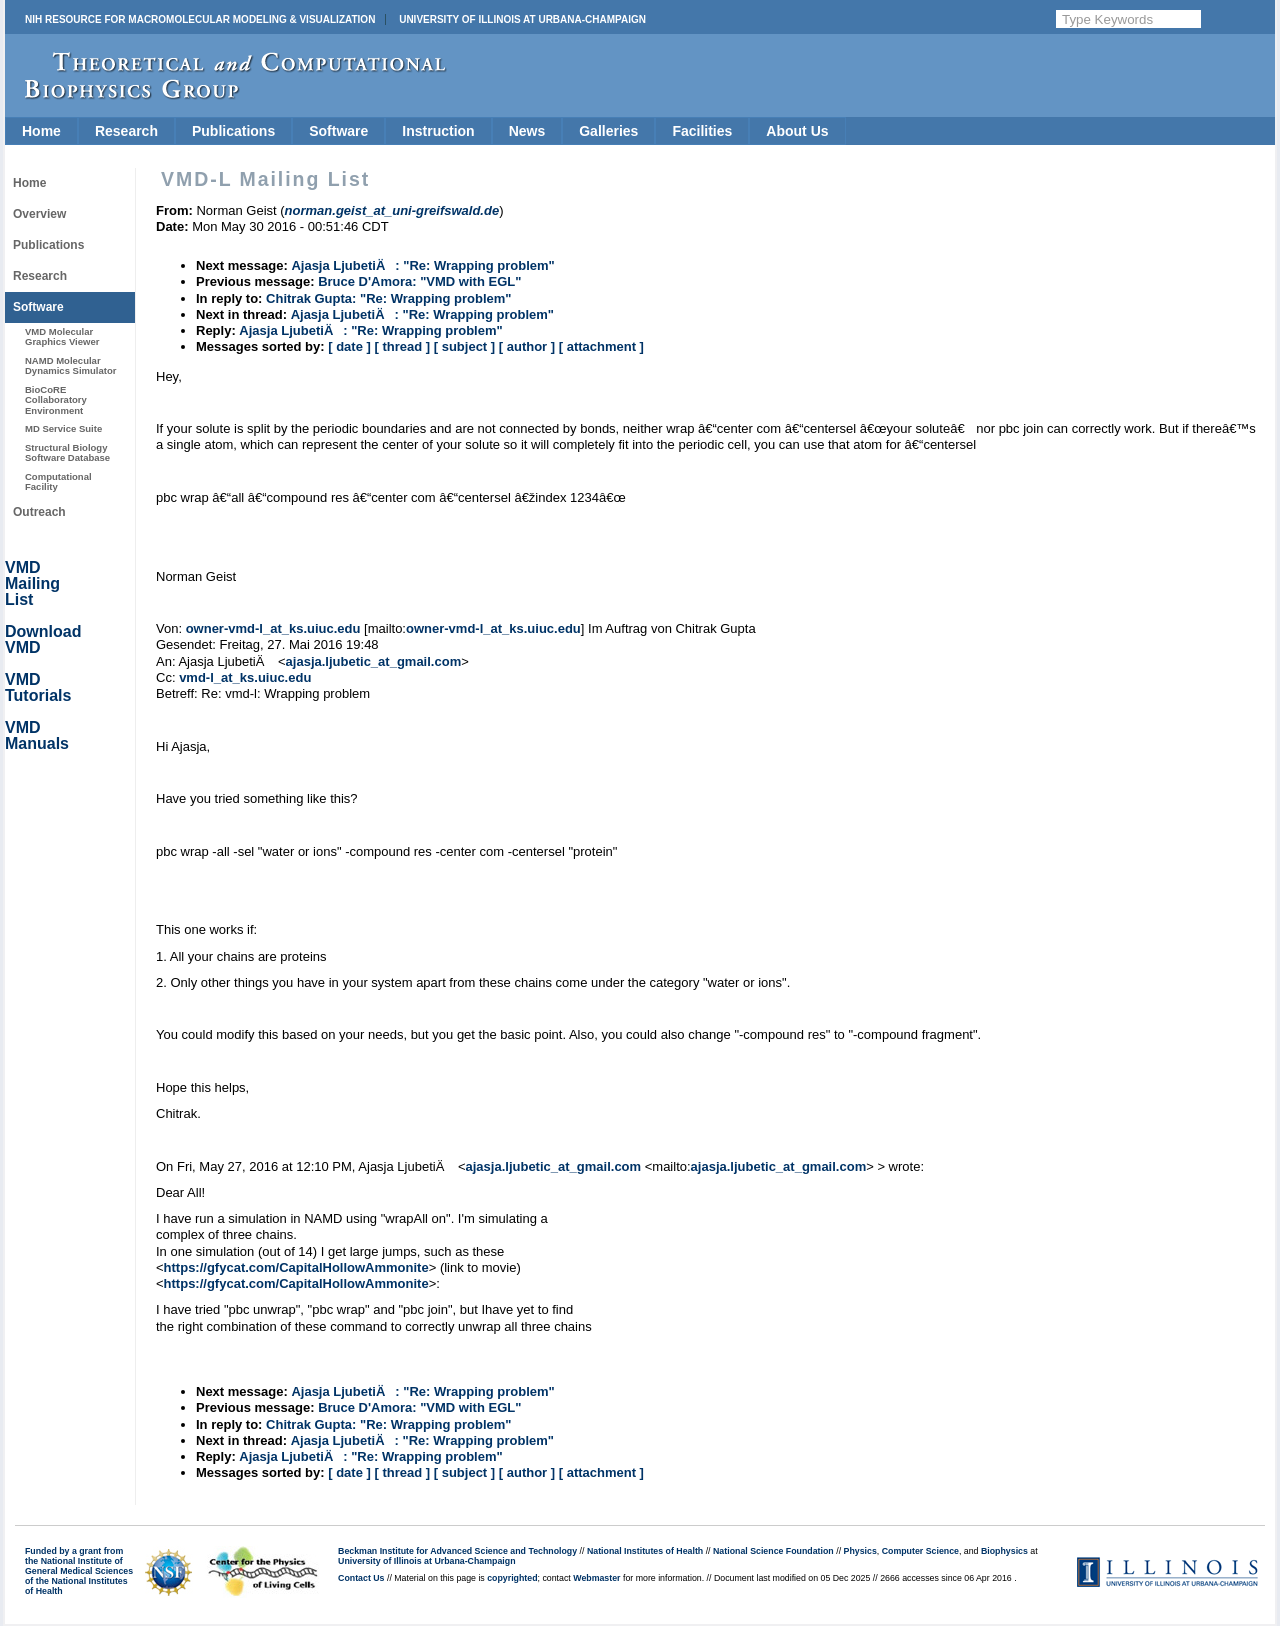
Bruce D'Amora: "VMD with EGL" (419, 281)
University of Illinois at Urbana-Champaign (522, 19)
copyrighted (512, 1578)
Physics (860, 1551)
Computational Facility (58, 481)
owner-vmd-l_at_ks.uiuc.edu (273, 628)
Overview (39, 214)
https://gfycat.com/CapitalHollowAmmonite (296, 1267)
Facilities (702, 131)
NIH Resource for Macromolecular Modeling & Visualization (200, 19)
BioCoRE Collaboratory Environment (56, 400)
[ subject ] (464, 346)
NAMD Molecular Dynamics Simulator (71, 365)
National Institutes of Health (645, 1551)
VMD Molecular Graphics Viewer (62, 336)
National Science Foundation (773, 1551)
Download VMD (43, 639)
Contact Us (361, 1578)
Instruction (438, 131)
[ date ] (349, 346)
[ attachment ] (601, 346)
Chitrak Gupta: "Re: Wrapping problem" (388, 298)
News (527, 131)
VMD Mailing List (32, 583)
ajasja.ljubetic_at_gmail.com (374, 661)
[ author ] (527, 346)
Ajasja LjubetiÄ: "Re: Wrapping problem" (422, 265)
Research (126, 131)
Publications (233, 131)
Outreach (39, 512)
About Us (797, 131)
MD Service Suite (63, 428)
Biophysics (1004, 1551)
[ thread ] (402, 346)
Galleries (608, 131)
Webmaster (596, 1578)
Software (338, 131)
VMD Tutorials (38, 687)
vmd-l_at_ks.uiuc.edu (245, 677)
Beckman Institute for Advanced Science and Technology (457, 1551)
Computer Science (920, 1551)
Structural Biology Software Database (67, 452)
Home (41, 131)
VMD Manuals (37, 735)
